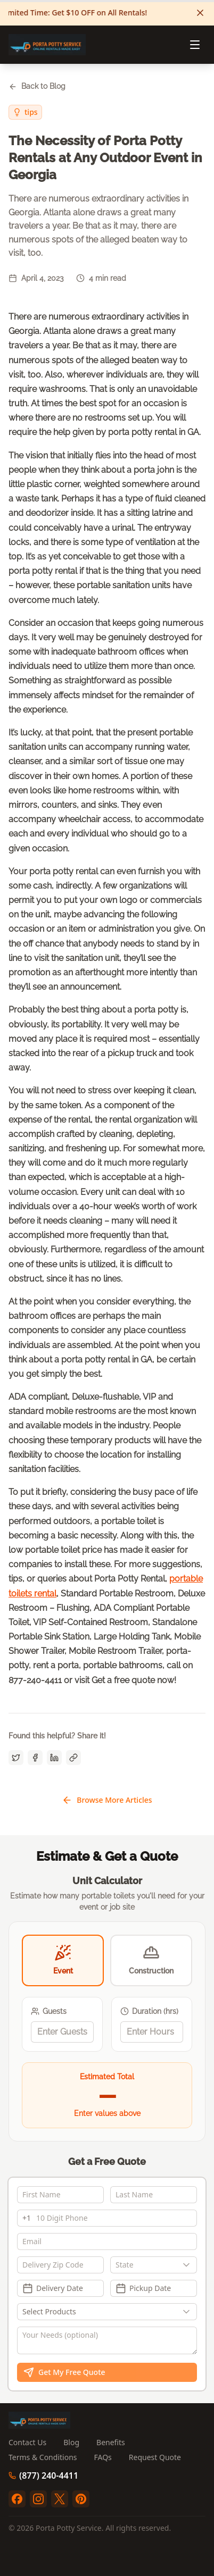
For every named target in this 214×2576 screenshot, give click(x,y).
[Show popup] (189, 2264)
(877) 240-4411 (43, 2475)
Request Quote (155, 2457)
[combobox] (153, 2264)
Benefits (110, 2442)
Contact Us (27, 2442)
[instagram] (38, 2498)
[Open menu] (194, 44)
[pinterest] (80, 2498)
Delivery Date (52, 2288)
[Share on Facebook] (35, 1757)
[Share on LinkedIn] (54, 1757)
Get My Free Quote (64, 2372)
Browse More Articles (107, 1800)
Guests (49, 2011)
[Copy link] (73, 1757)
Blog (71, 2442)
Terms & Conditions (43, 2457)
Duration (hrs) (149, 2011)
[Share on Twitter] (16, 1757)
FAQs (103, 2457)
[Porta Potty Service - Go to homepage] (47, 44)
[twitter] (59, 2498)
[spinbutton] (62, 2032)
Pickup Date (143, 2288)
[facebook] (17, 2498)
